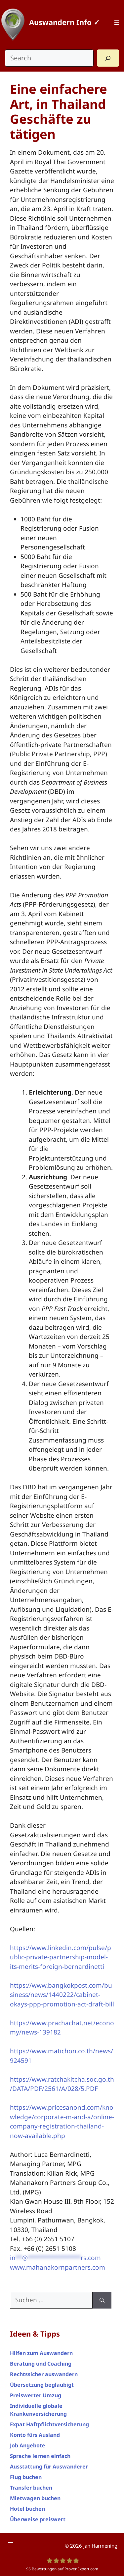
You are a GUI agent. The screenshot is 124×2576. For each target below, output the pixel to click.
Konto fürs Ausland (35, 2434)
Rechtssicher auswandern (44, 2374)
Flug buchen (26, 2477)
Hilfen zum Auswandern (41, 2353)
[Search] (108, 58)
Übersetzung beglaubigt (42, 2384)
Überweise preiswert (37, 2519)
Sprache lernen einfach (40, 2456)
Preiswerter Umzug (35, 2395)
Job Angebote (27, 2445)
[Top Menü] (117, 22)
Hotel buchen (27, 2508)
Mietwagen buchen (35, 2498)
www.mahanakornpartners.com (57, 2267)
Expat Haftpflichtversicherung (49, 2424)
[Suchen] (102, 2300)
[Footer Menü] (11, 2544)
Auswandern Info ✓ (64, 22)
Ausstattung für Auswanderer (49, 2466)
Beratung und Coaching (40, 2363)
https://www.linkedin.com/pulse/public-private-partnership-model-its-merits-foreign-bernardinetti (60, 1957)
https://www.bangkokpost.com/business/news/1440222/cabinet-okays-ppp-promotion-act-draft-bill (62, 1994)
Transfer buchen (31, 2487)
